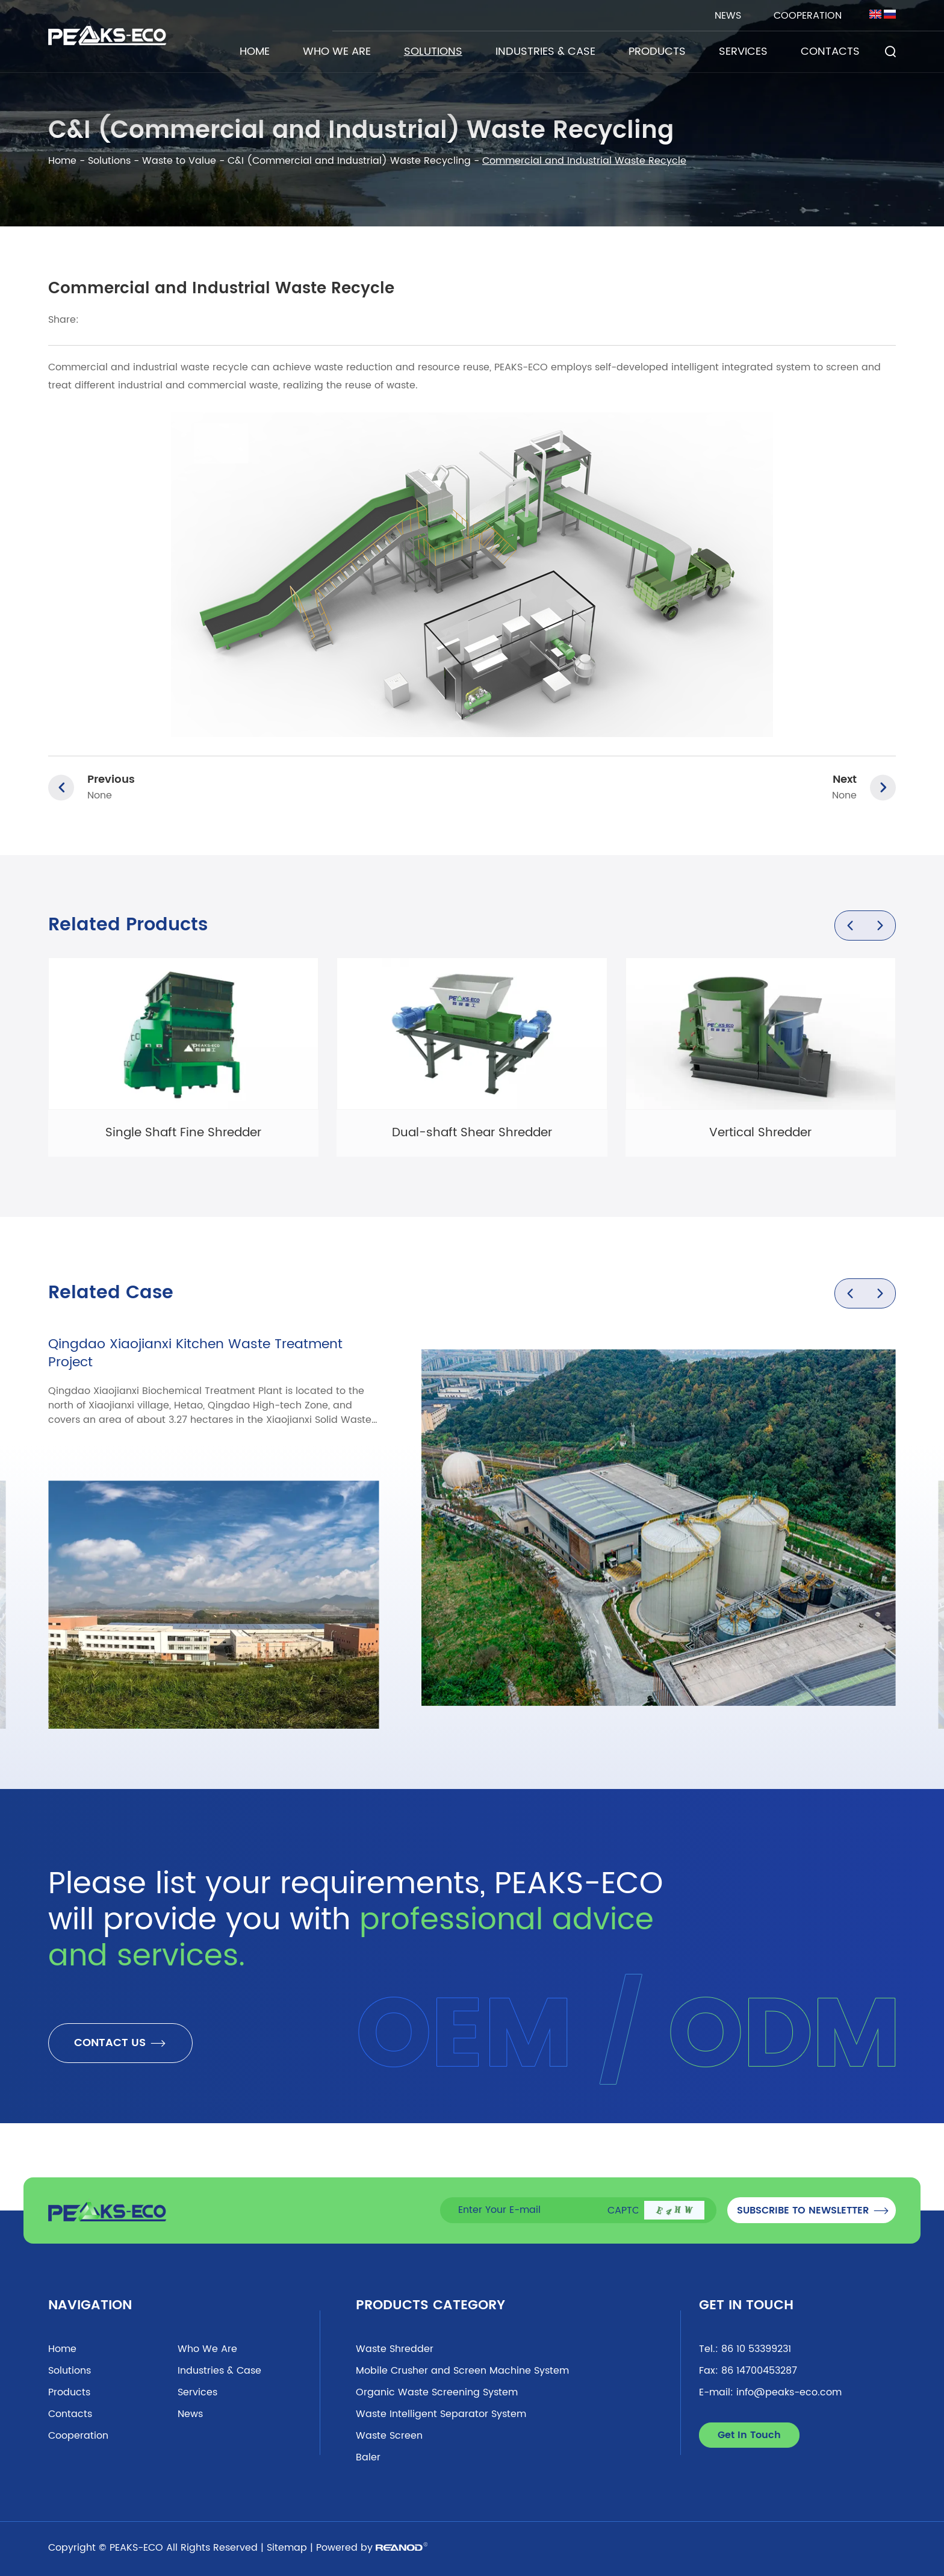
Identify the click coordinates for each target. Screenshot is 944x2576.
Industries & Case (545, 51)
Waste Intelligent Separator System (441, 2414)
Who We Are (337, 51)
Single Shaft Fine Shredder (183, 1133)
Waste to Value (179, 161)
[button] (850, 925)
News (728, 15)
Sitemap (287, 2548)
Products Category (430, 2305)
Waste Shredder (394, 2349)
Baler (368, 2457)
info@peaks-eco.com (789, 2392)
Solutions (433, 51)
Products (657, 51)
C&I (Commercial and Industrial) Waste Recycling (349, 161)
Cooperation (808, 15)
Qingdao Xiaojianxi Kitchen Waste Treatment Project (195, 1353)
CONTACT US (120, 2043)
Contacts (830, 51)
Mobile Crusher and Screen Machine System (462, 2370)
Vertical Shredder (760, 1133)
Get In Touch (746, 2305)
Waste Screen (389, 2436)
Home (255, 51)
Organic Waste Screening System (437, 2392)
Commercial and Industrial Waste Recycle (584, 161)
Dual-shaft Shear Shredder (472, 1133)
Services (743, 51)
